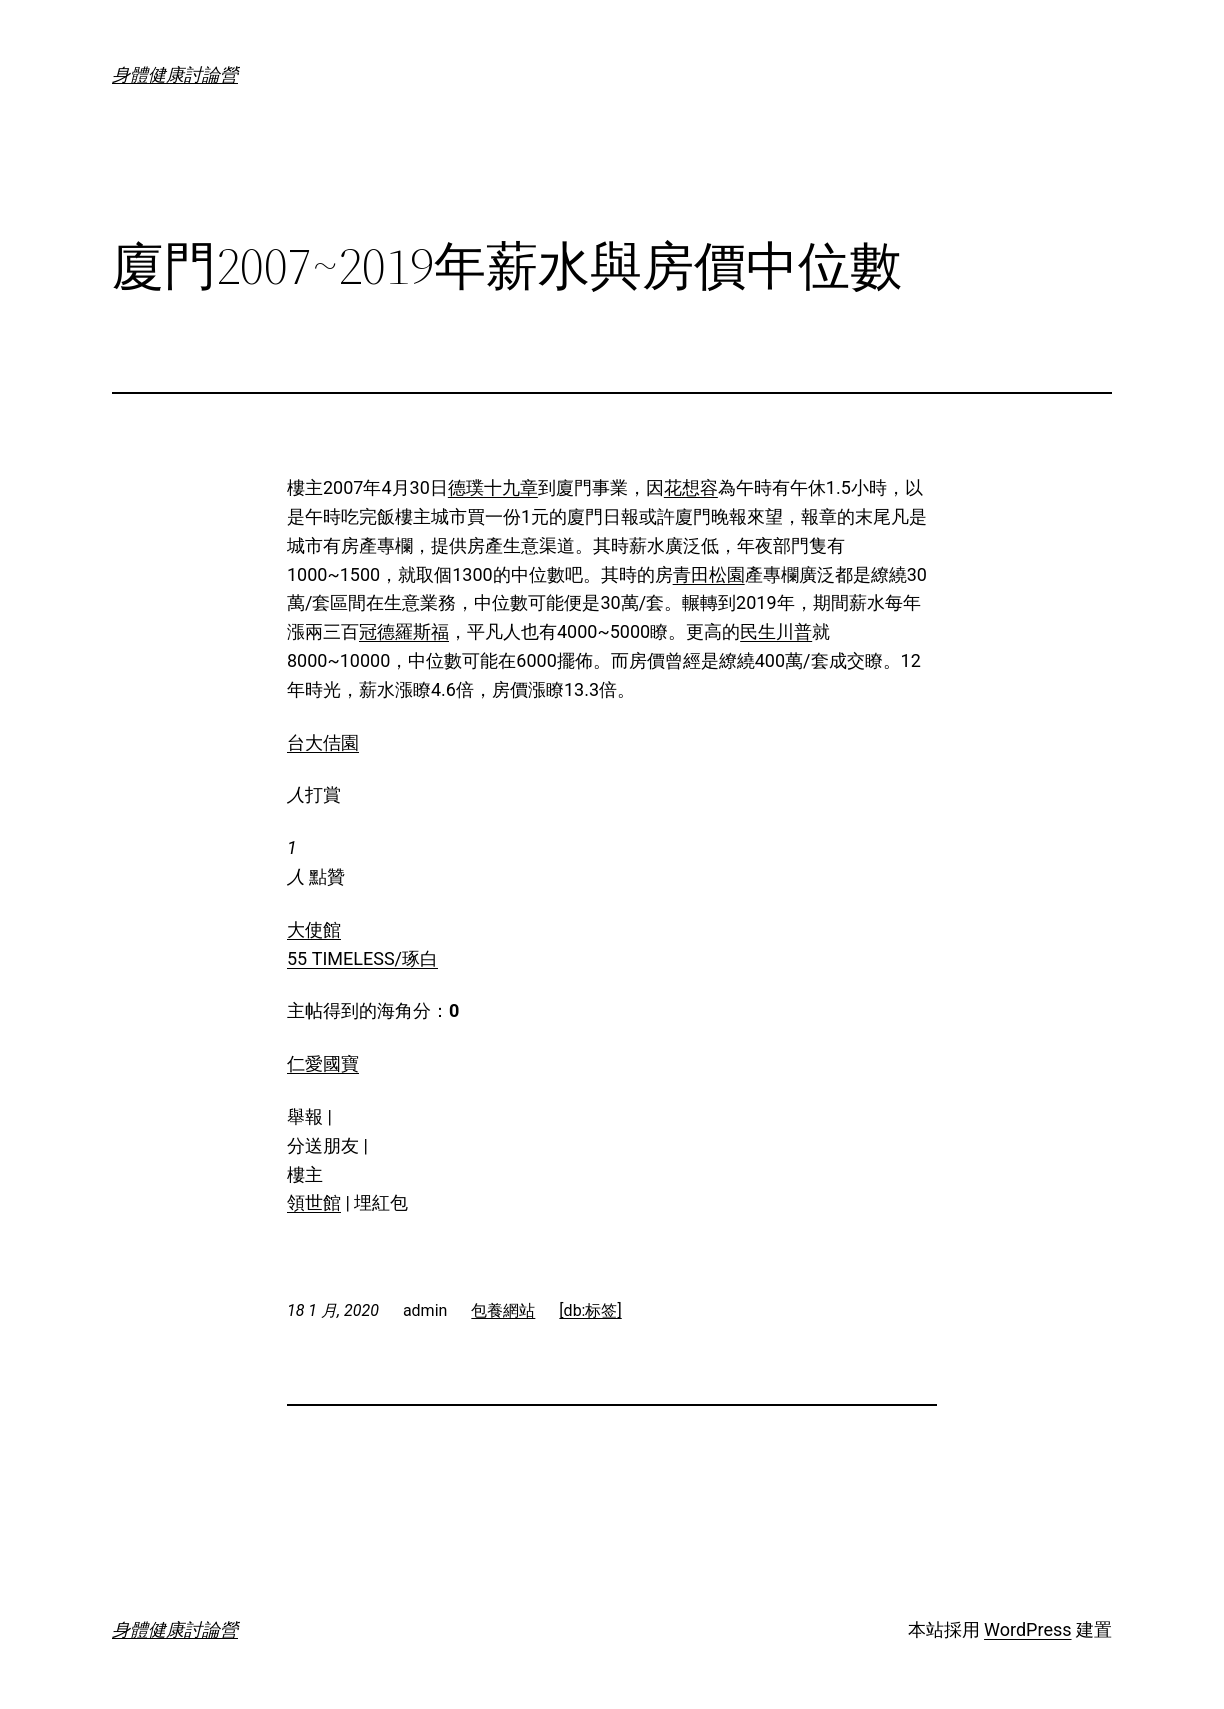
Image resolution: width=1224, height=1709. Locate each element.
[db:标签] (590, 1310)
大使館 (314, 929)
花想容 (691, 487)
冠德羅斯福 (404, 631)
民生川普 (776, 631)
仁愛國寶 (323, 1063)
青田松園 (709, 574)
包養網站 (503, 1310)
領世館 (314, 1202)
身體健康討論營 (175, 74)
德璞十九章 (493, 487)
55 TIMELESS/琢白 (362, 958)
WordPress (1027, 1629)
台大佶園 (323, 742)
